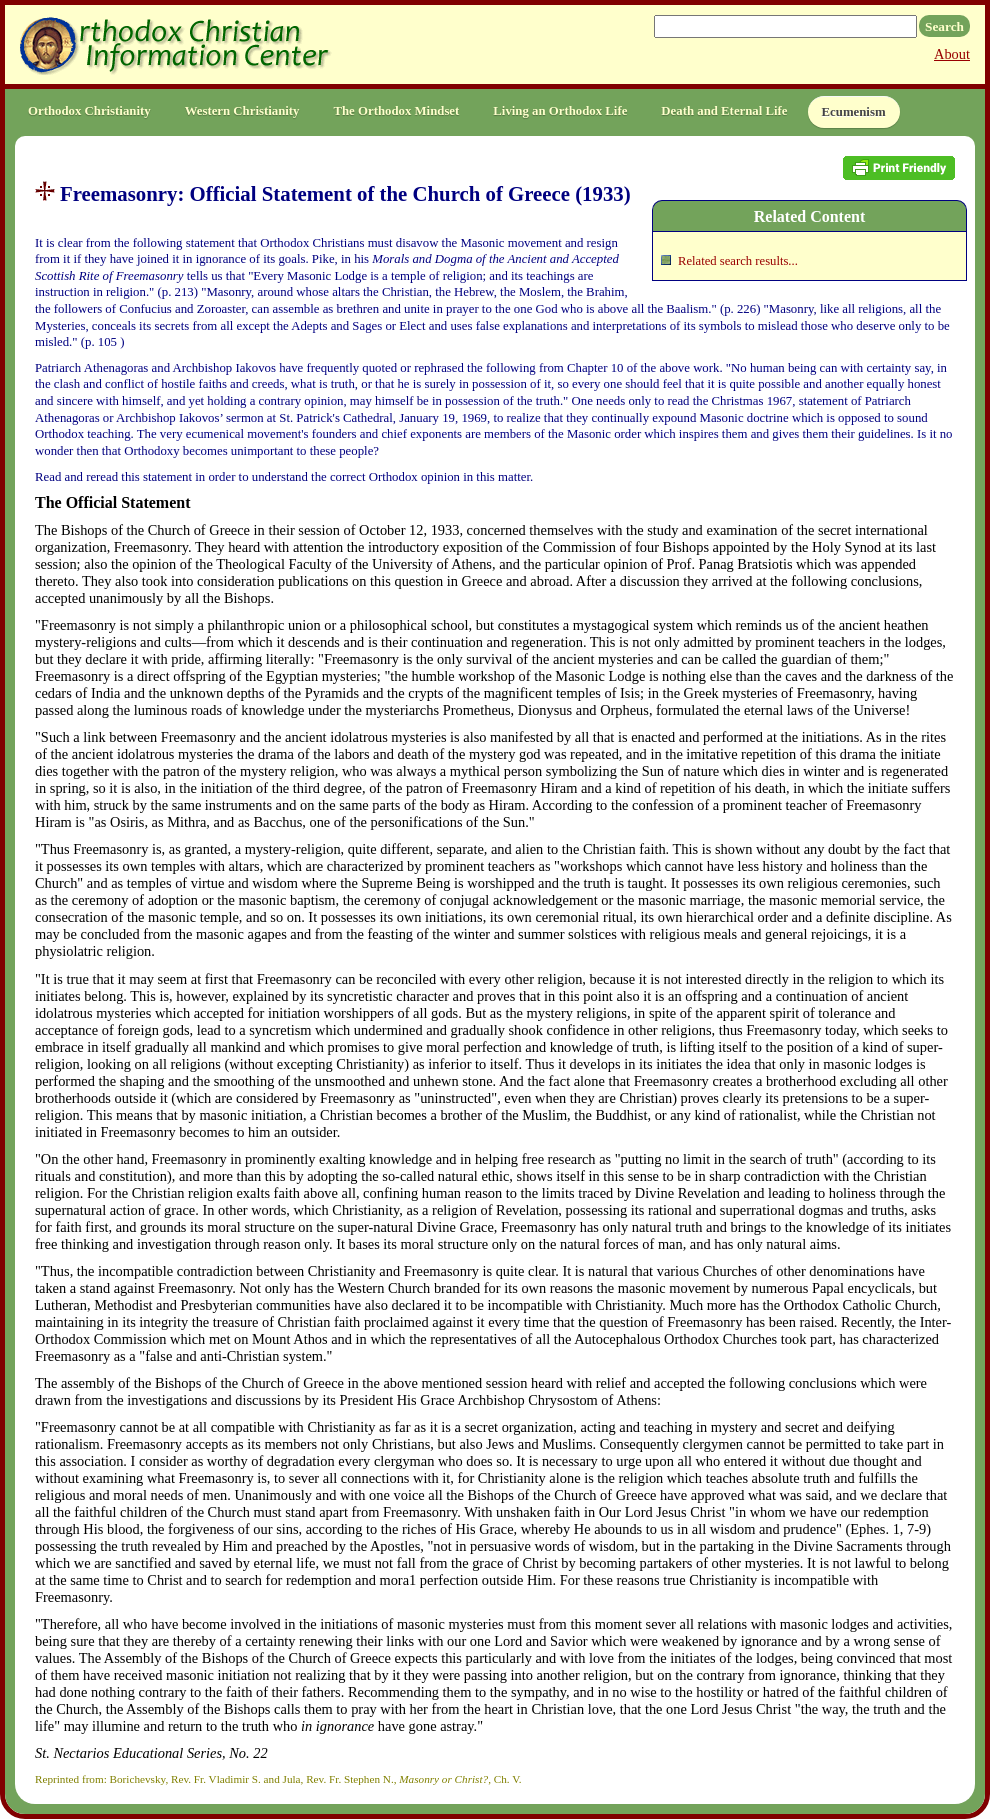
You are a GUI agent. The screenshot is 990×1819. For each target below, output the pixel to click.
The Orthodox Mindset (396, 111)
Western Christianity (242, 111)
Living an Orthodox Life (560, 111)
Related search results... (738, 261)
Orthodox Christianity (89, 111)
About (952, 54)
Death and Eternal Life (724, 111)
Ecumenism (854, 112)
